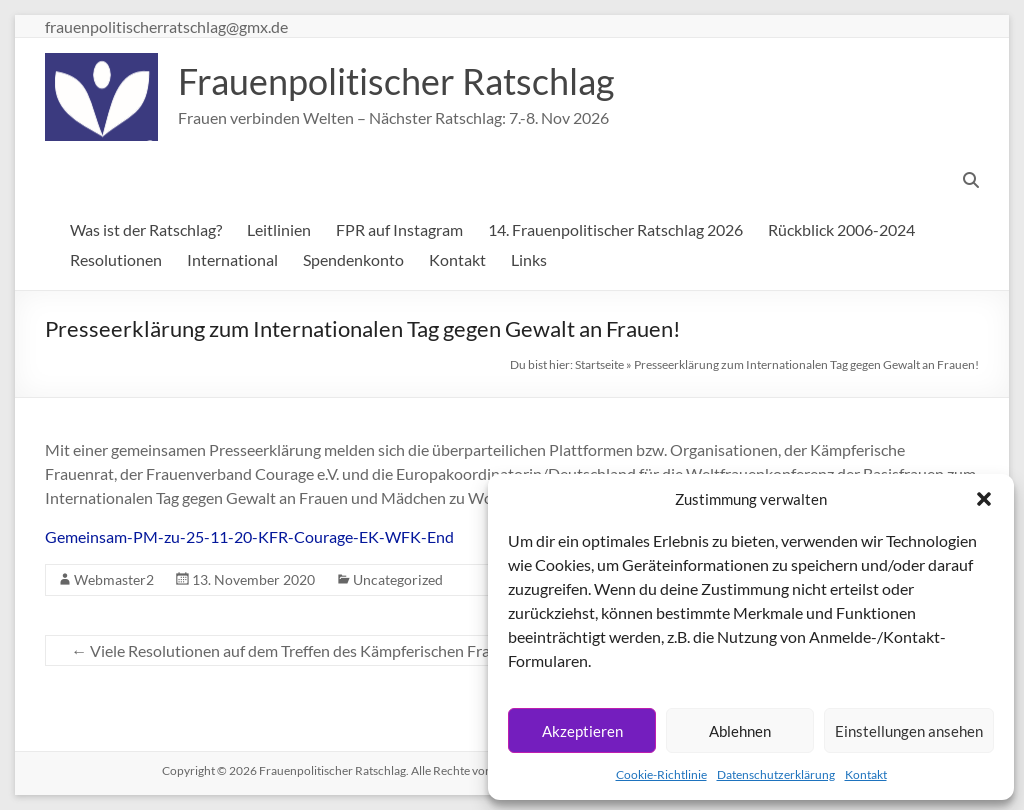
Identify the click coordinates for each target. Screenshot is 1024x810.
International (232, 259)
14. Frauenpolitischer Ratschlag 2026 (615, 229)
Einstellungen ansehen (909, 731)
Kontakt (866, 774)
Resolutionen (116, 259)
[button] (984, 499)
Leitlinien (279, 229)
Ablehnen (740, 731)
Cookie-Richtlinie (661, 774)
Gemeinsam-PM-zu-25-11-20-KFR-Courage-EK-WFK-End (249, 536)
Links (529, 259)
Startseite (599, 364)
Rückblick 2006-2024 (841, 229)
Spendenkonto (353, 259)
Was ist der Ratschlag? (146, 229)
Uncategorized (398, 579)
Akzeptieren (582, 731)
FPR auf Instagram (399, 229)
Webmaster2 (114, 579)
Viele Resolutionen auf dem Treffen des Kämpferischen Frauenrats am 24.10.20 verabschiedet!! (405, 650)
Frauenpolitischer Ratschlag (396, 81)
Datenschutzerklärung (776, 774)
